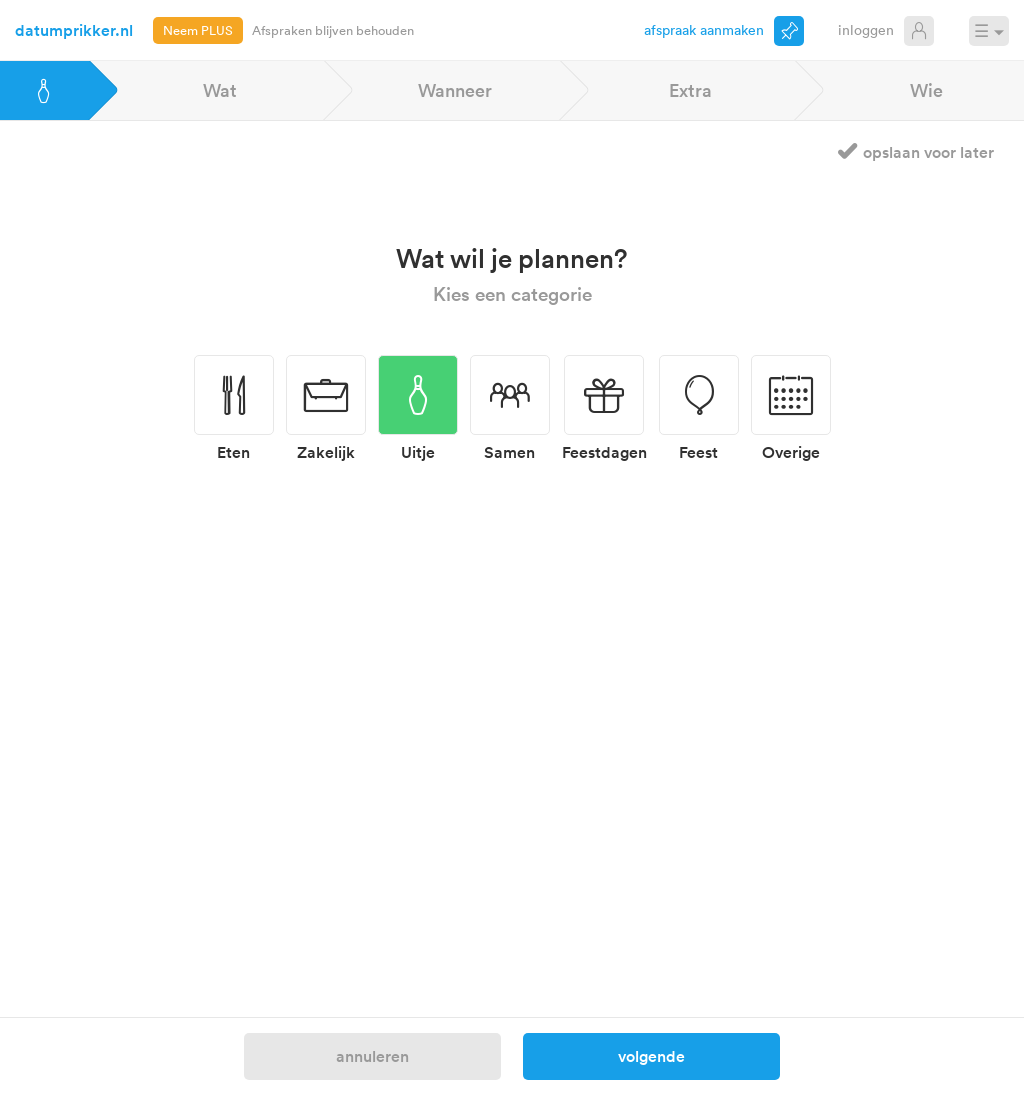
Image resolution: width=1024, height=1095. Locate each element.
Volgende (651, 1056)
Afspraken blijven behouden (333, 30)
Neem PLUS (198, 30)
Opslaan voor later (928, 152)
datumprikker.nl (74, 30)
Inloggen (866, 29)
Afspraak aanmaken (704, 29)
